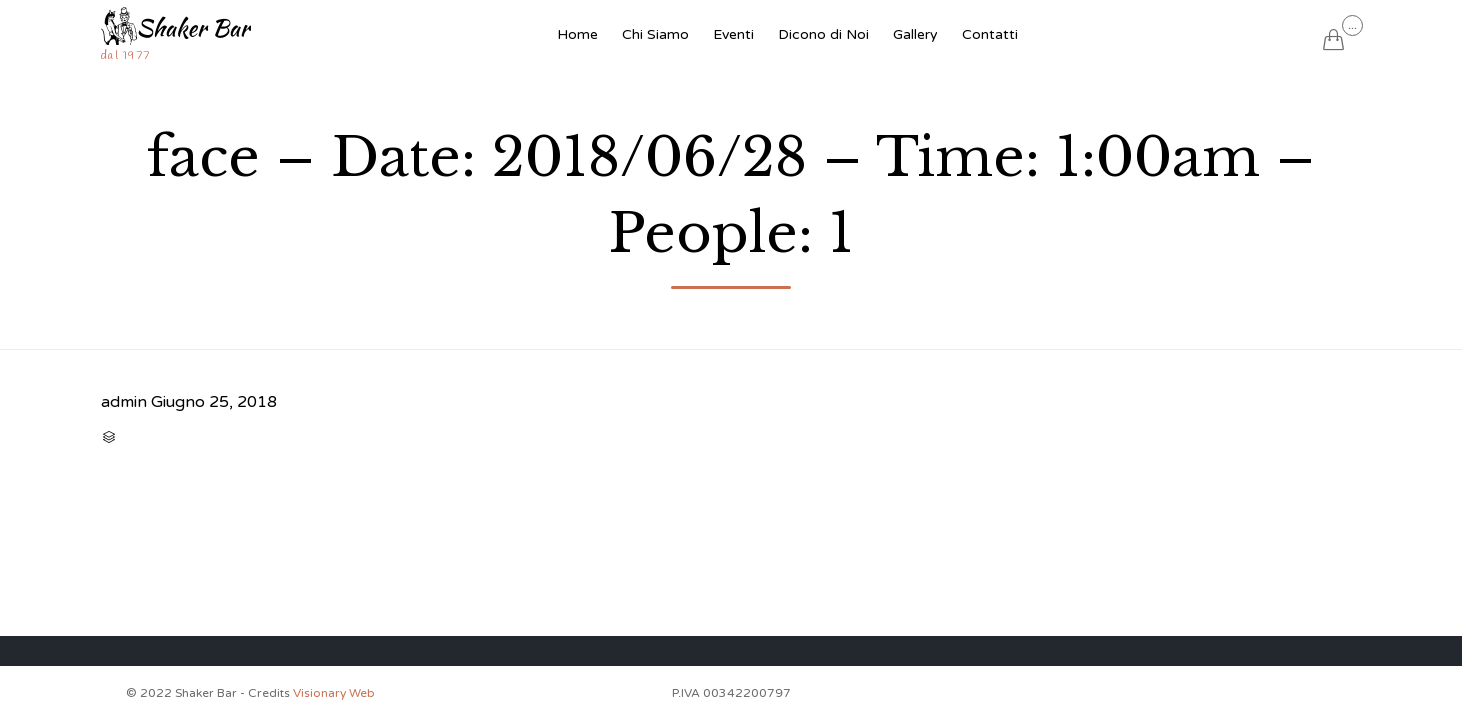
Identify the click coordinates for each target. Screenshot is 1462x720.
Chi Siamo (655, 34)
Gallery (915, 34)
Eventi (733, 34)
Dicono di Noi (823, 34)
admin (124, 402)
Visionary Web (334, 693)
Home (577, 34)
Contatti (990, 34)
